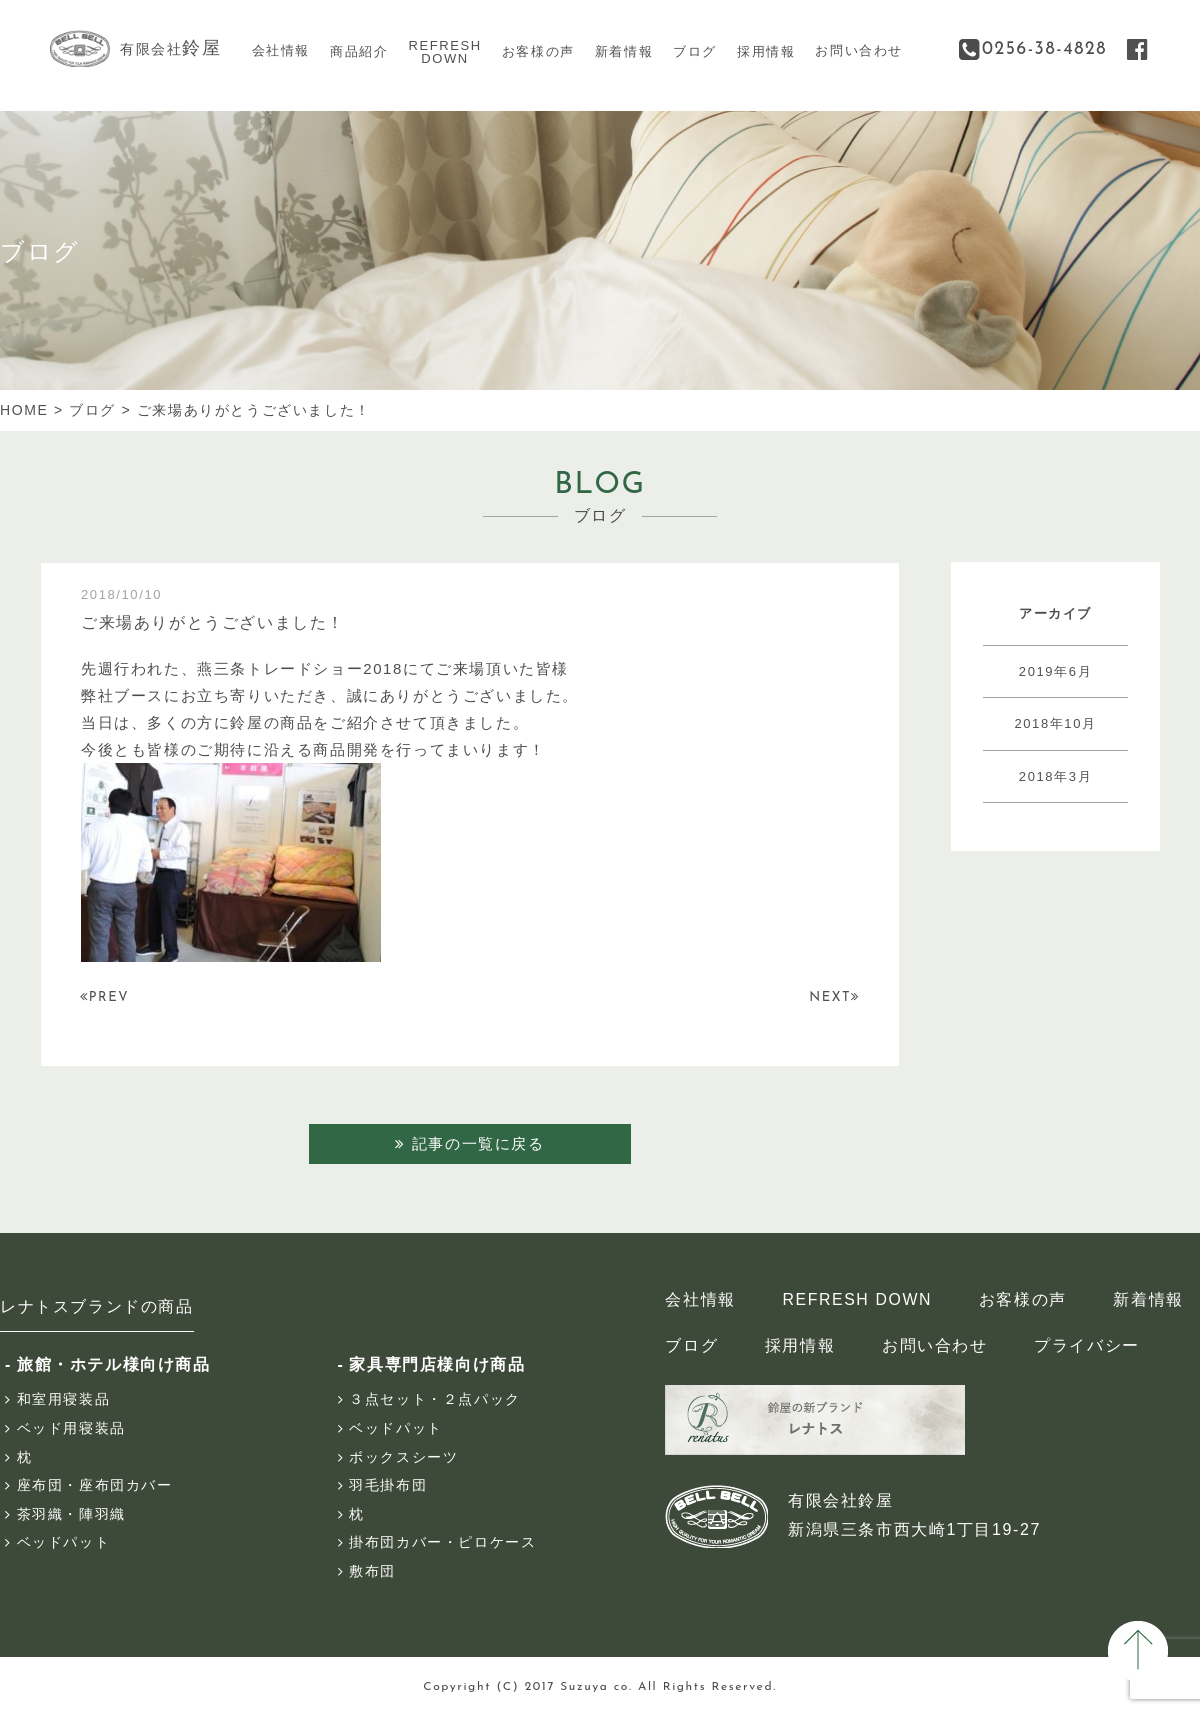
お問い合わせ (859, 51)
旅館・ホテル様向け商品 (114, 1365)
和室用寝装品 (64, 1400)
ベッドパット (64, 1543)
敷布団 (372, 1572)
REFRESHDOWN (444, 52)
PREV (105, 997)
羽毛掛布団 (388, 1486)
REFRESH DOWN (856, 1300)
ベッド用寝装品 (71, 1429)
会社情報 (281, 51)
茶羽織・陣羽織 (71, 1515)
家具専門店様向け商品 (437, 1365)
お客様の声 (538, 52)
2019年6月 (1055, 671)
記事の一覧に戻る (469, 1143)
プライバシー (1085, 1346)
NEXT (833, 997)
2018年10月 (1055, 723)
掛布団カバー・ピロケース (442, 1543)
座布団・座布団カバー (95, 1486)
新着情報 (624, 52)
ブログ (695, 52)
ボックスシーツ (403, 1458)
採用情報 (766, 52)
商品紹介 (359, 52)
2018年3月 (1055, 776)
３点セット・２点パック (435, 1400)
